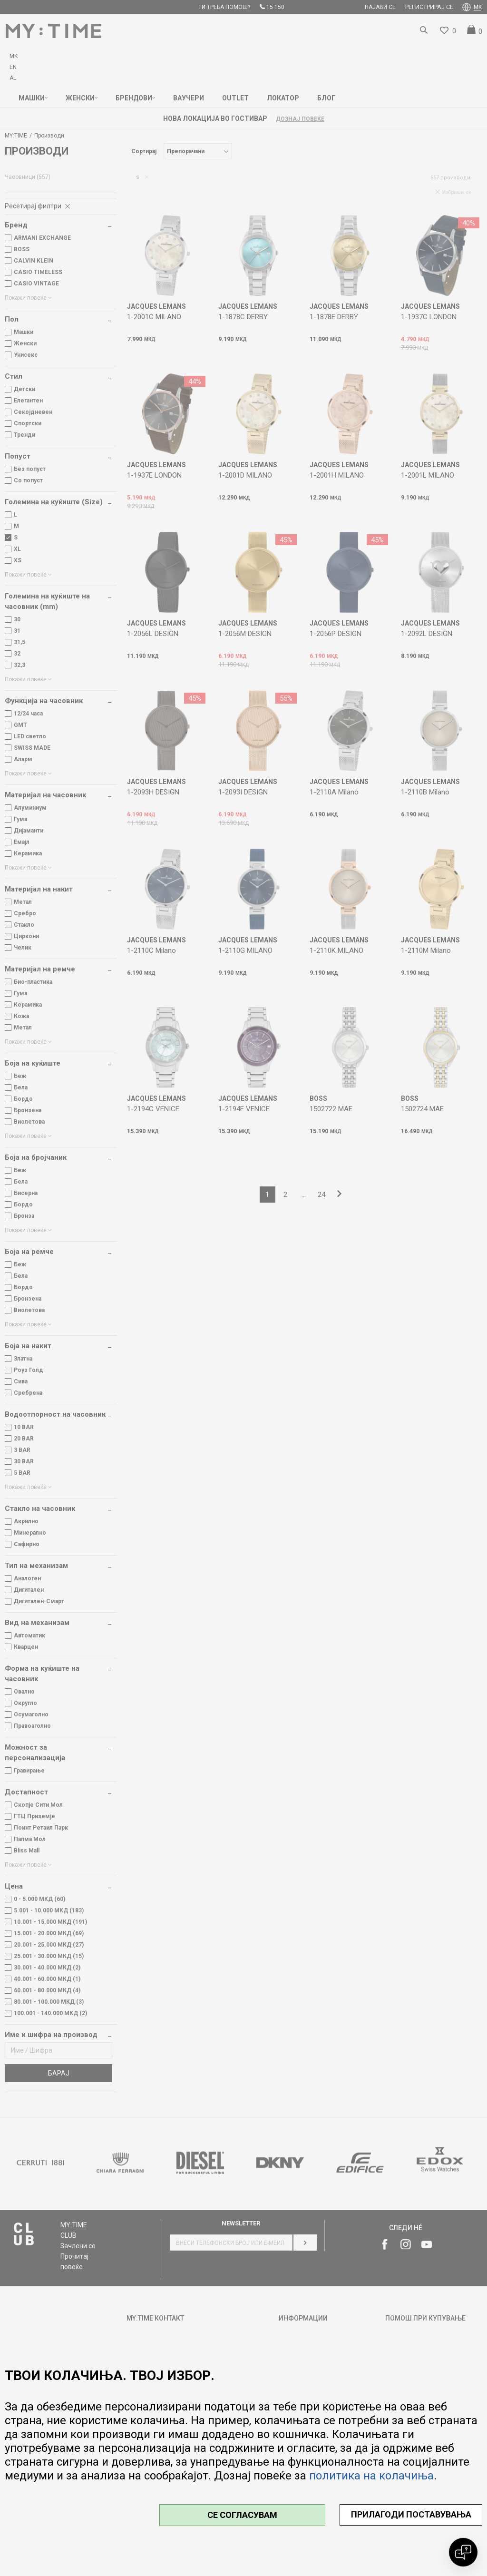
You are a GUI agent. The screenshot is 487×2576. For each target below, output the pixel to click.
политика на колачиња (371, 2475)
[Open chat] (463, 2552)
